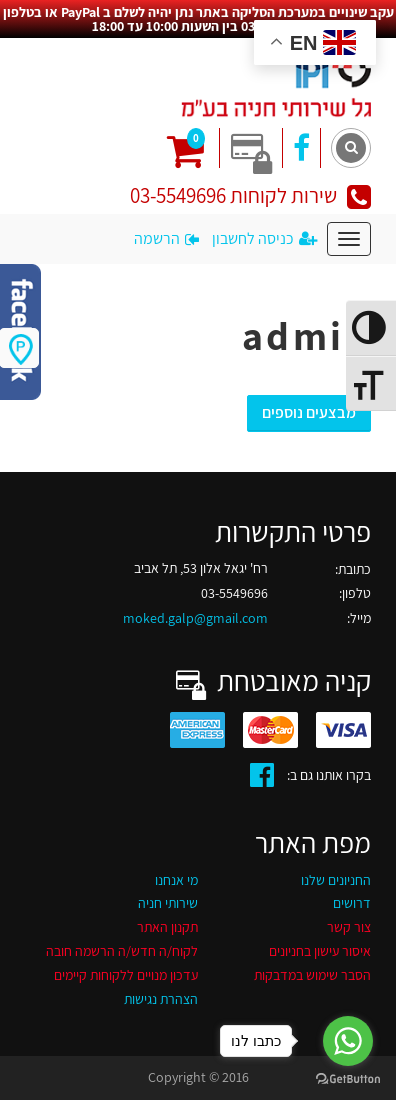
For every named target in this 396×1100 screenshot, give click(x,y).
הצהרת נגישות (161, 999)
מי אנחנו (176, 880)
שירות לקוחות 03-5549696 (250, 195)
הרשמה (166, 238)
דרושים (352, 903)
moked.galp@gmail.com (195, 618)
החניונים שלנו (336, 880)
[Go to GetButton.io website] (348, 1079)
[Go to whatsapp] (348, 1041)
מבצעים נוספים (309, 412)
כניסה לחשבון (264, 238)
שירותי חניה (168, 903)
